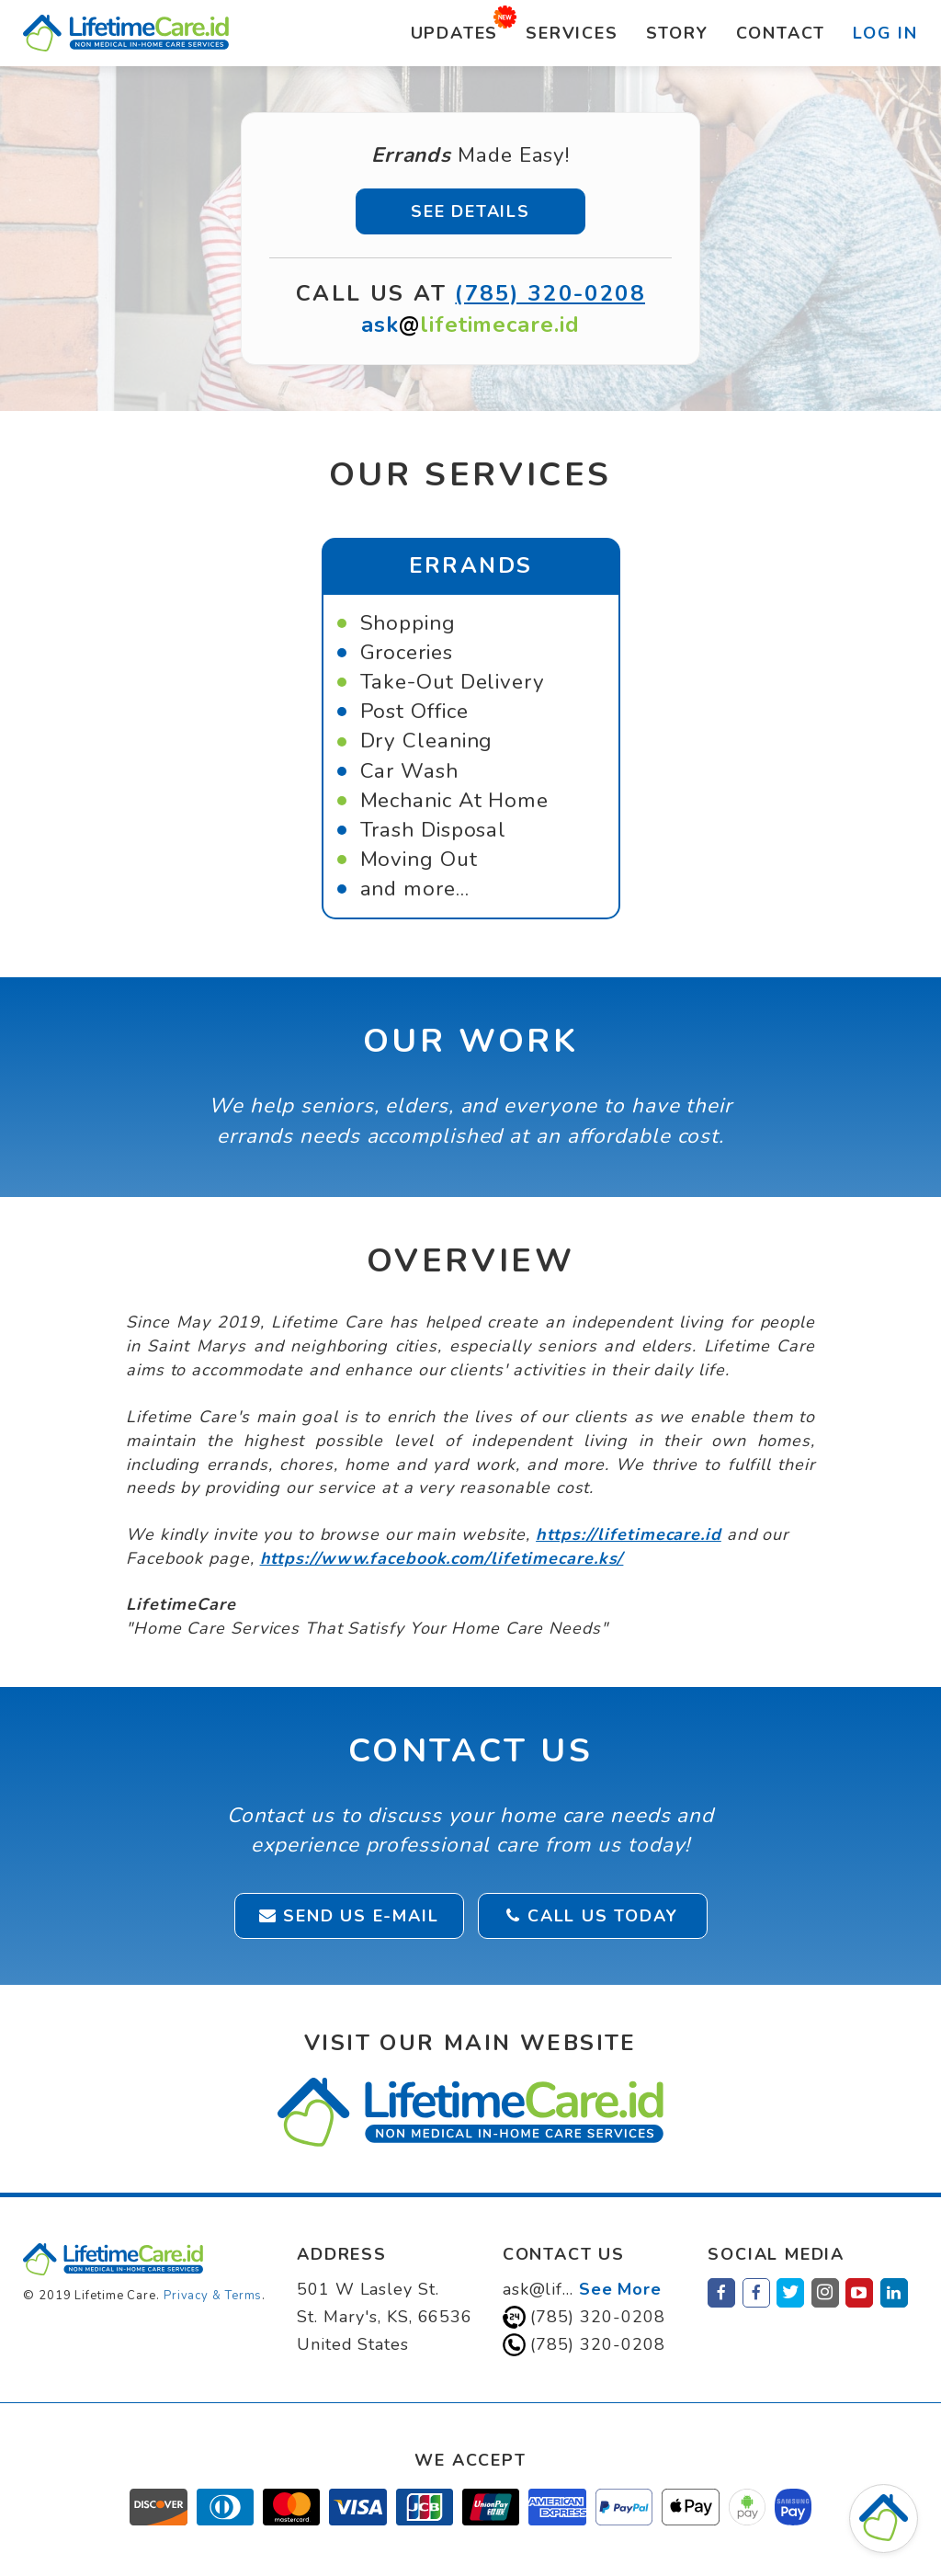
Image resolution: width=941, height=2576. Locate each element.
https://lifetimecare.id (628, 1534)
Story (677, 33)
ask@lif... (582, 2289)
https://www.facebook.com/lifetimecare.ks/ (442, 1558)
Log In (885, 33)
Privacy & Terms (213, 2295)
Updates (455, 33)
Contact (781, 33)
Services (572, 33)
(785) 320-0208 (550, 293)
